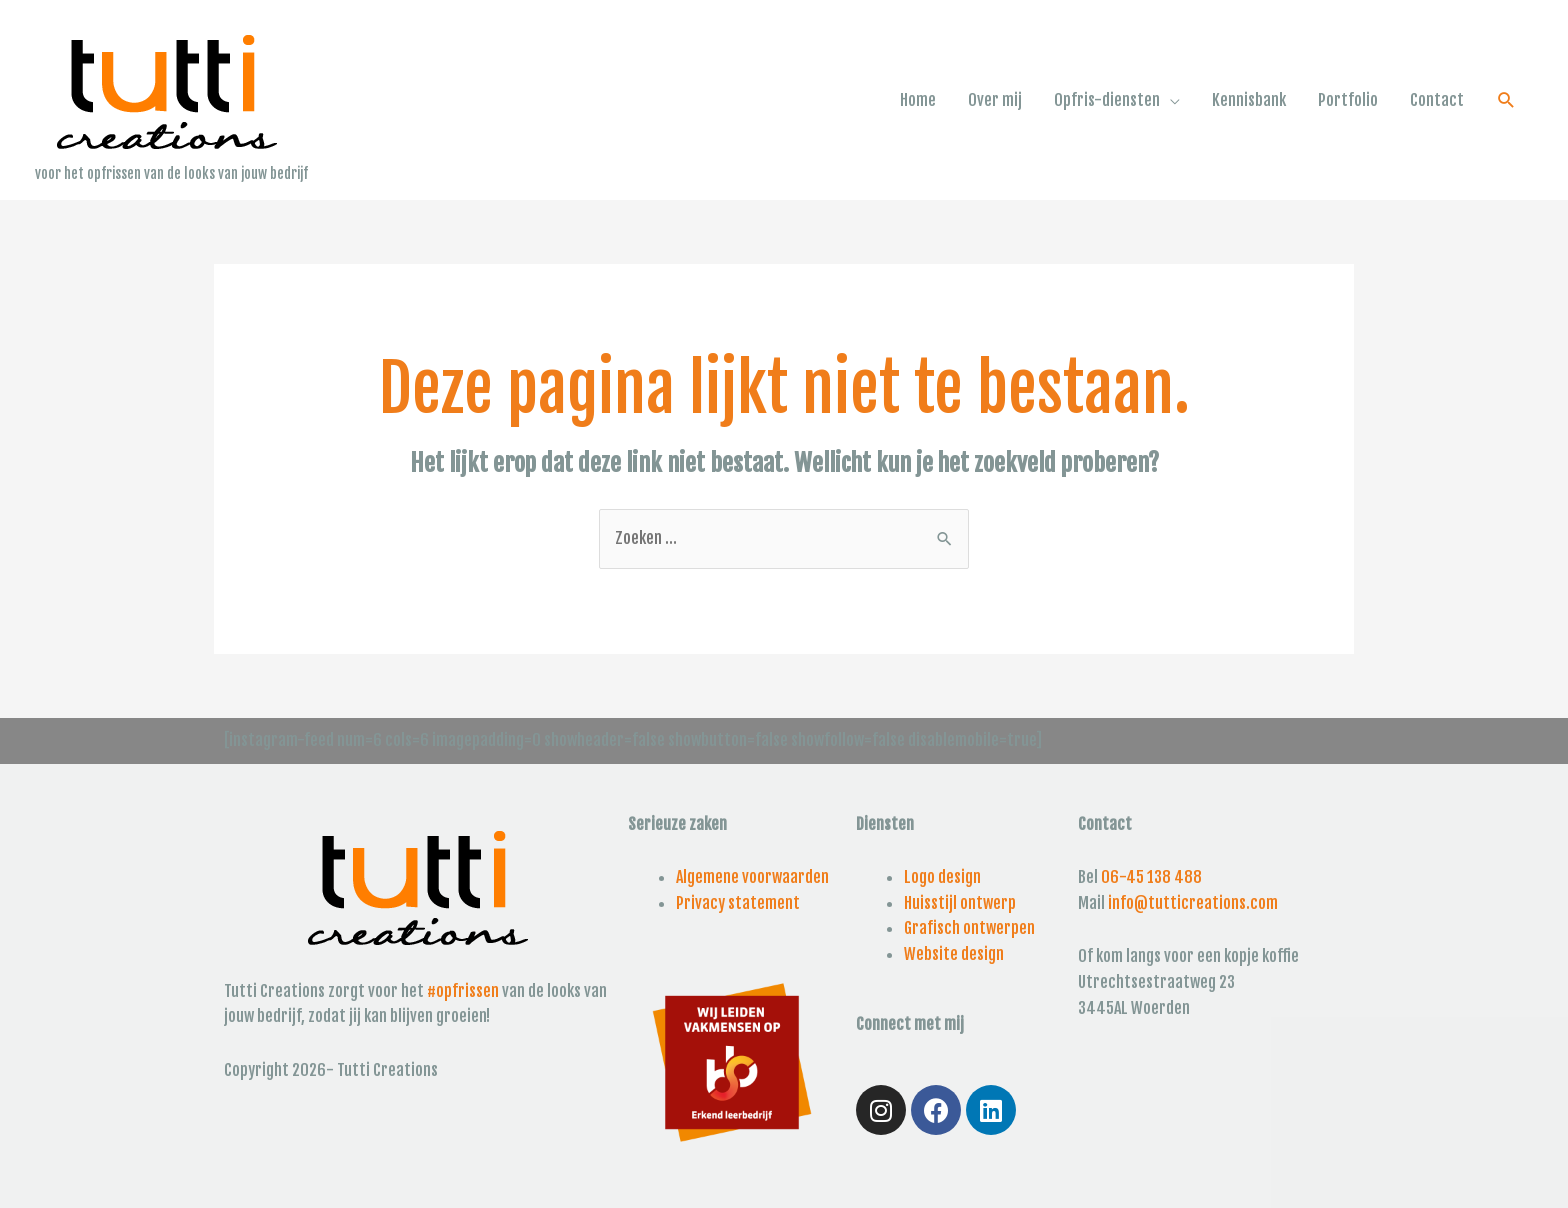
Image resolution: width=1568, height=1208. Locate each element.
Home (918, 100)
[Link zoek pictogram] (1506, 100)
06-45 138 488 (1151, 877)
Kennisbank (1249, 100)
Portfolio (1348, 100)
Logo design (942, 877)
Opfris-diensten (1107, 100)
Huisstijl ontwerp (960, 903)
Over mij (995, 100)
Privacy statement (738, 903)
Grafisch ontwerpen (969, 928)
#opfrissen (463, 991)
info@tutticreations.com (1193, 903)
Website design (954, 954)
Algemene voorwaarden (752, 877)
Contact (1437, 100)
